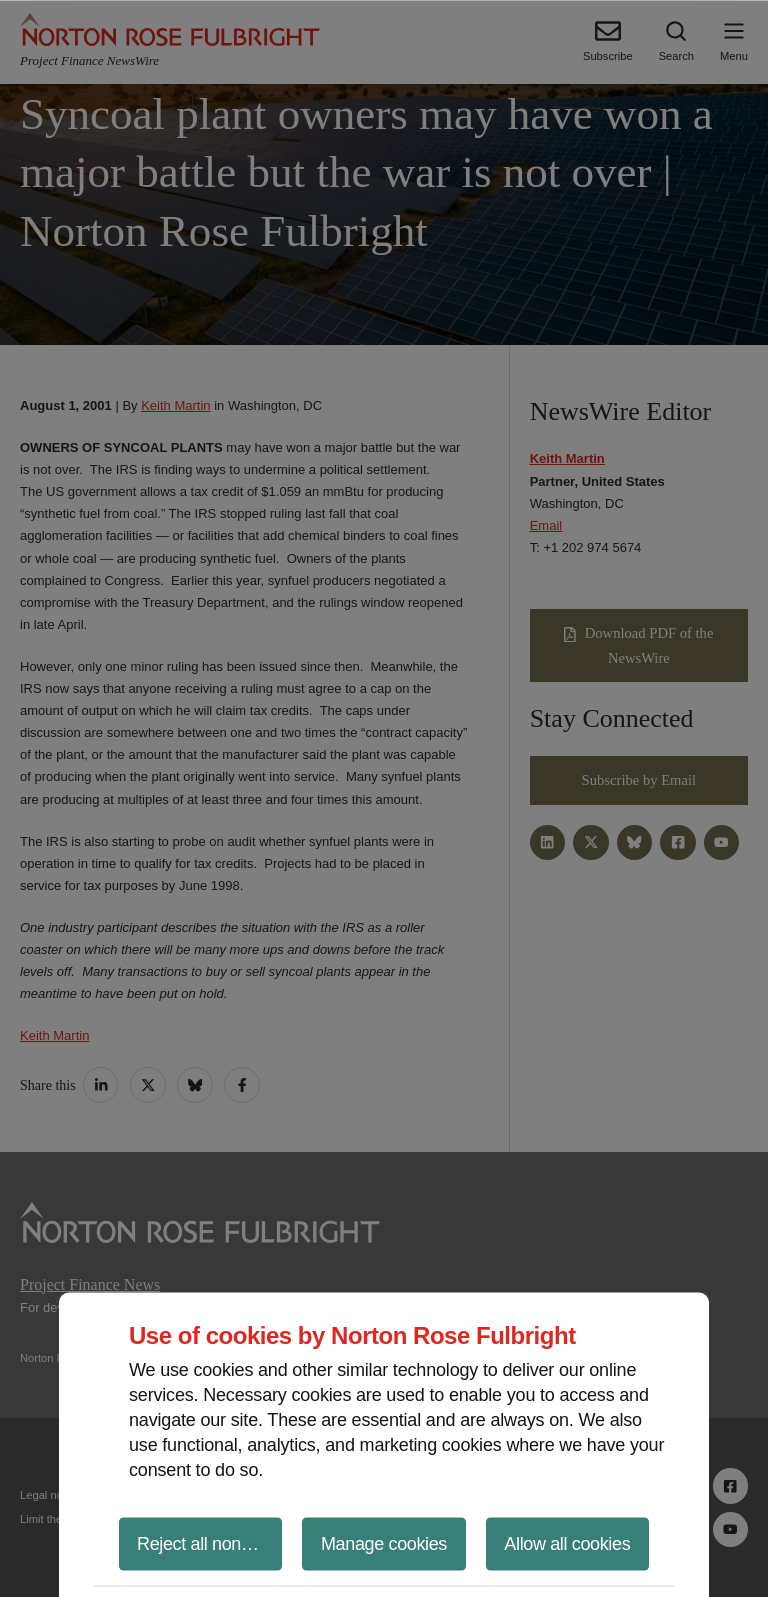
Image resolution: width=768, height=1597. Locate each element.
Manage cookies (384, 1543)
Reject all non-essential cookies (209, 1543)
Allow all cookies (567, 1543)
